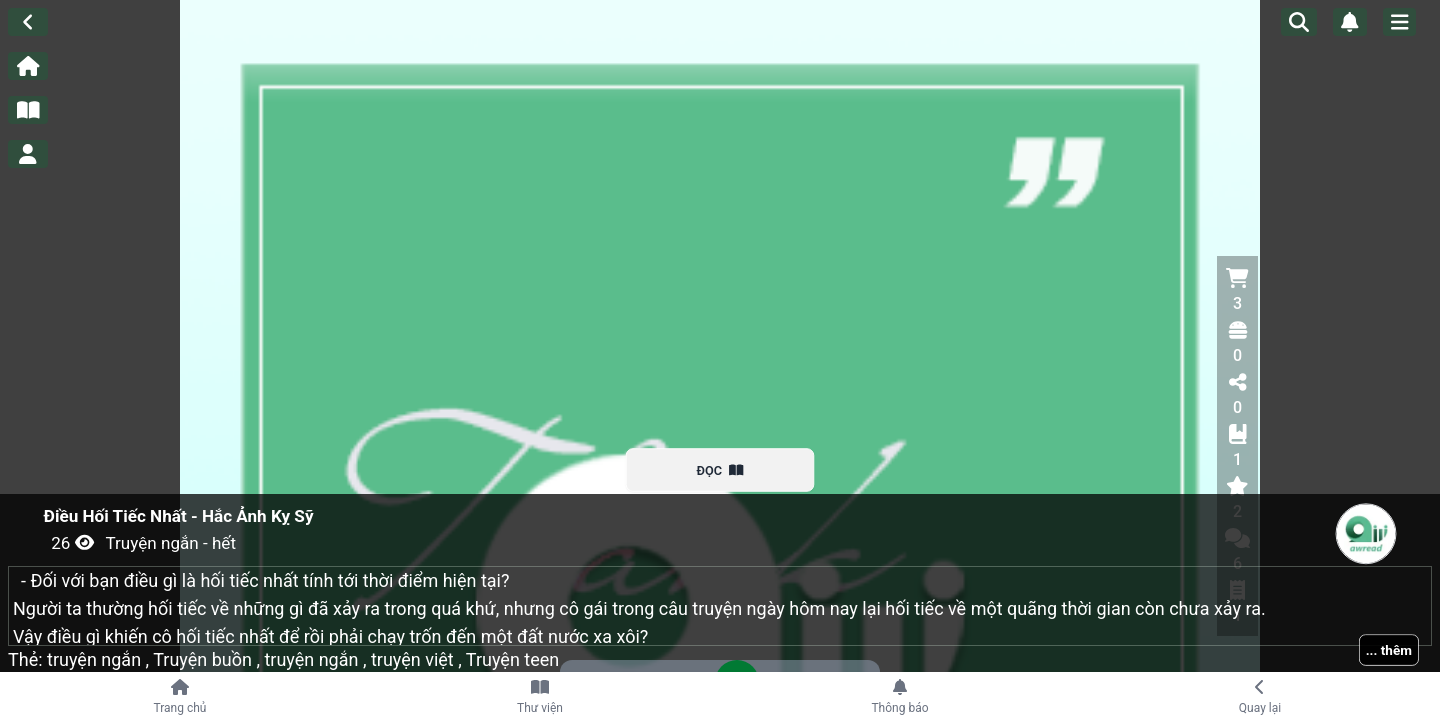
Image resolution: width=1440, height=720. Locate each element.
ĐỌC (720, 470)
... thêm (1389, 650)
